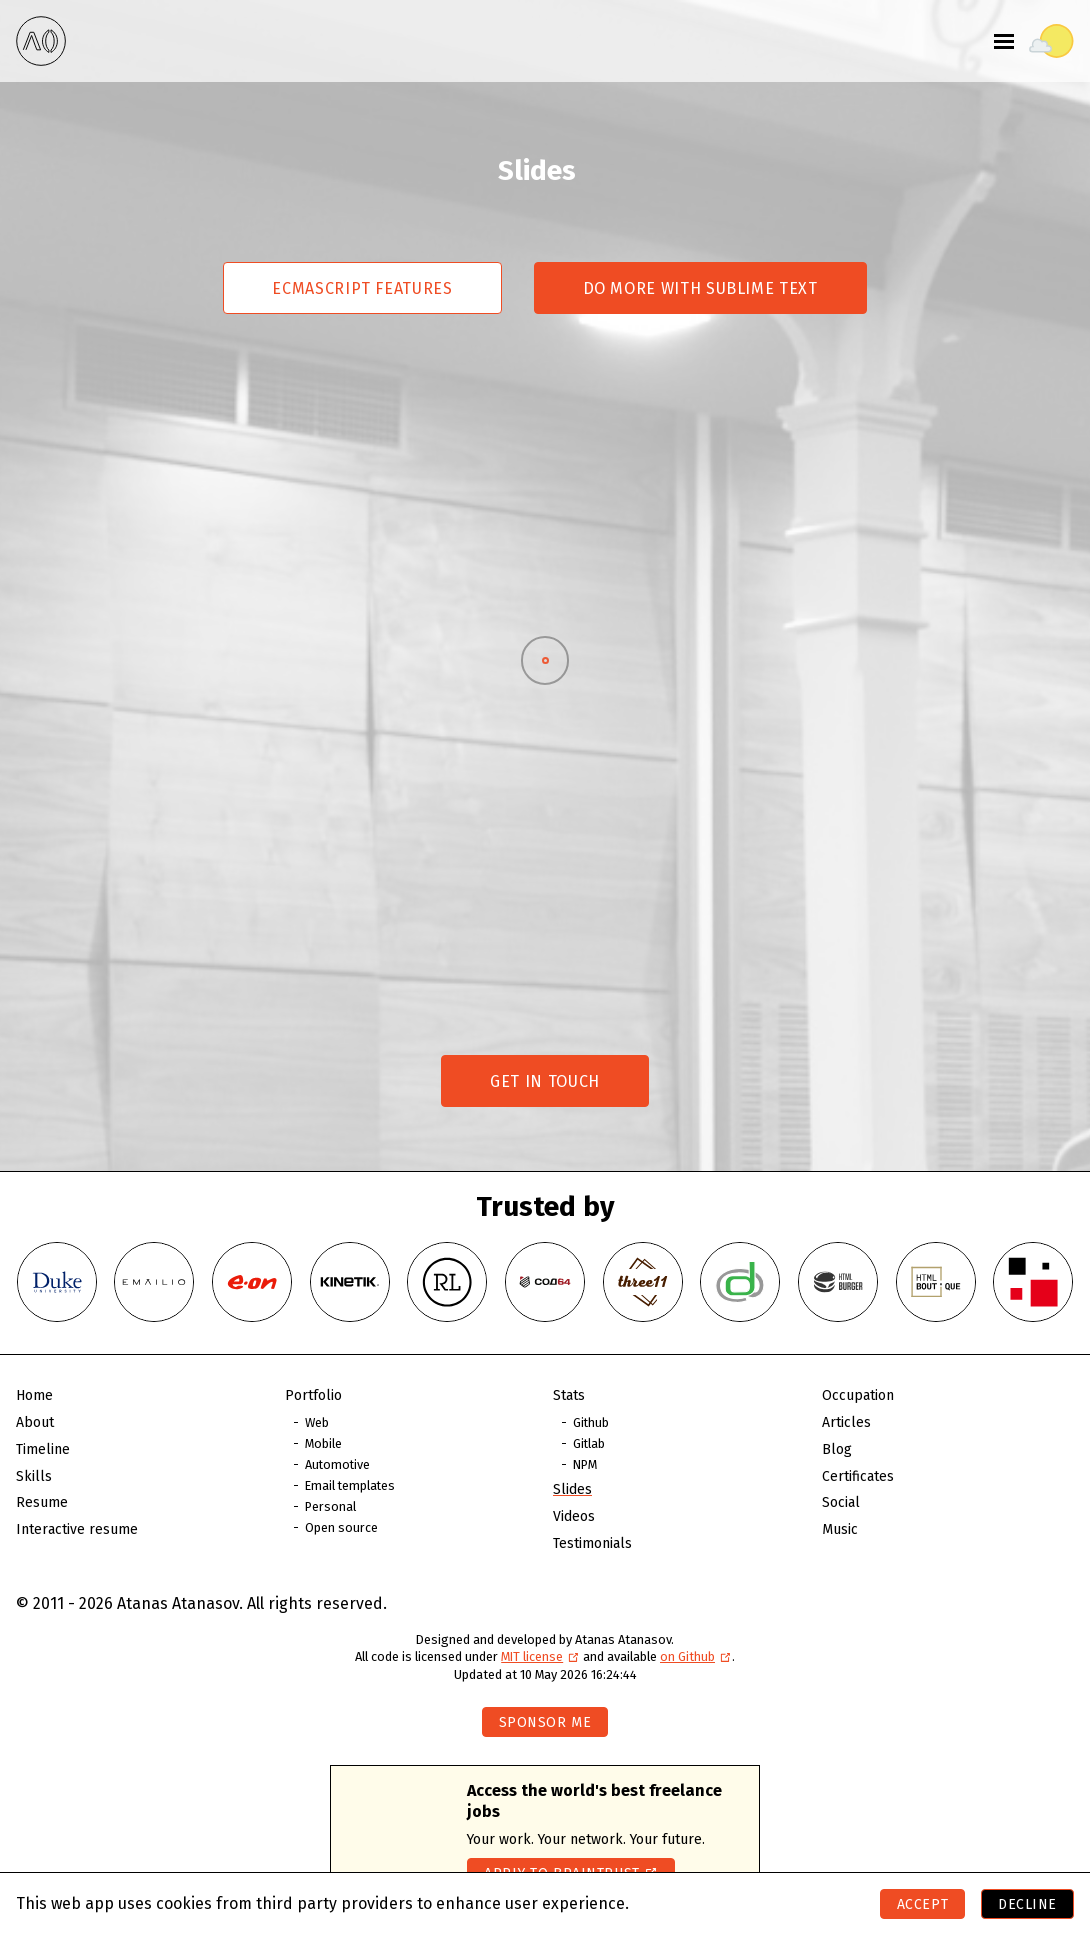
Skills (34, 1476)
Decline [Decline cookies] (1027, 1904)
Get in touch (545, 1081)
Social (841, 1502)
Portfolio (313, 1395)
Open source (341, 1527)
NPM (585, 1464)
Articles (846, 1422)
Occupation (858, 1395)
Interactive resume (77, 1529)
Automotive (337, 1464)
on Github (696, 1656)
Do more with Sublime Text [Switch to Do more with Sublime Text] (700, 288)
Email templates (350, 1485)
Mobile (323, 1443)
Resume (42, 1502)
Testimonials (592, 1543)
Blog (837, 1449)
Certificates (858, 1476)
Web (317, 1422)
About (35, 1422)
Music (840, 1529)
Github (591, 1422)
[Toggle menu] (1004, 41)
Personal (330, 1506)
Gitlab (589, 1443)
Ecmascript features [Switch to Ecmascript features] (362, 288)
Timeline (43, 1449)
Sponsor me (545, 1722)
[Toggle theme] (1051, 41)
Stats (569, 1395)
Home (34, 1395)
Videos (574, 1516)
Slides (572, 1489)
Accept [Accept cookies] (922, 1904)
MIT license (540, 1656)
